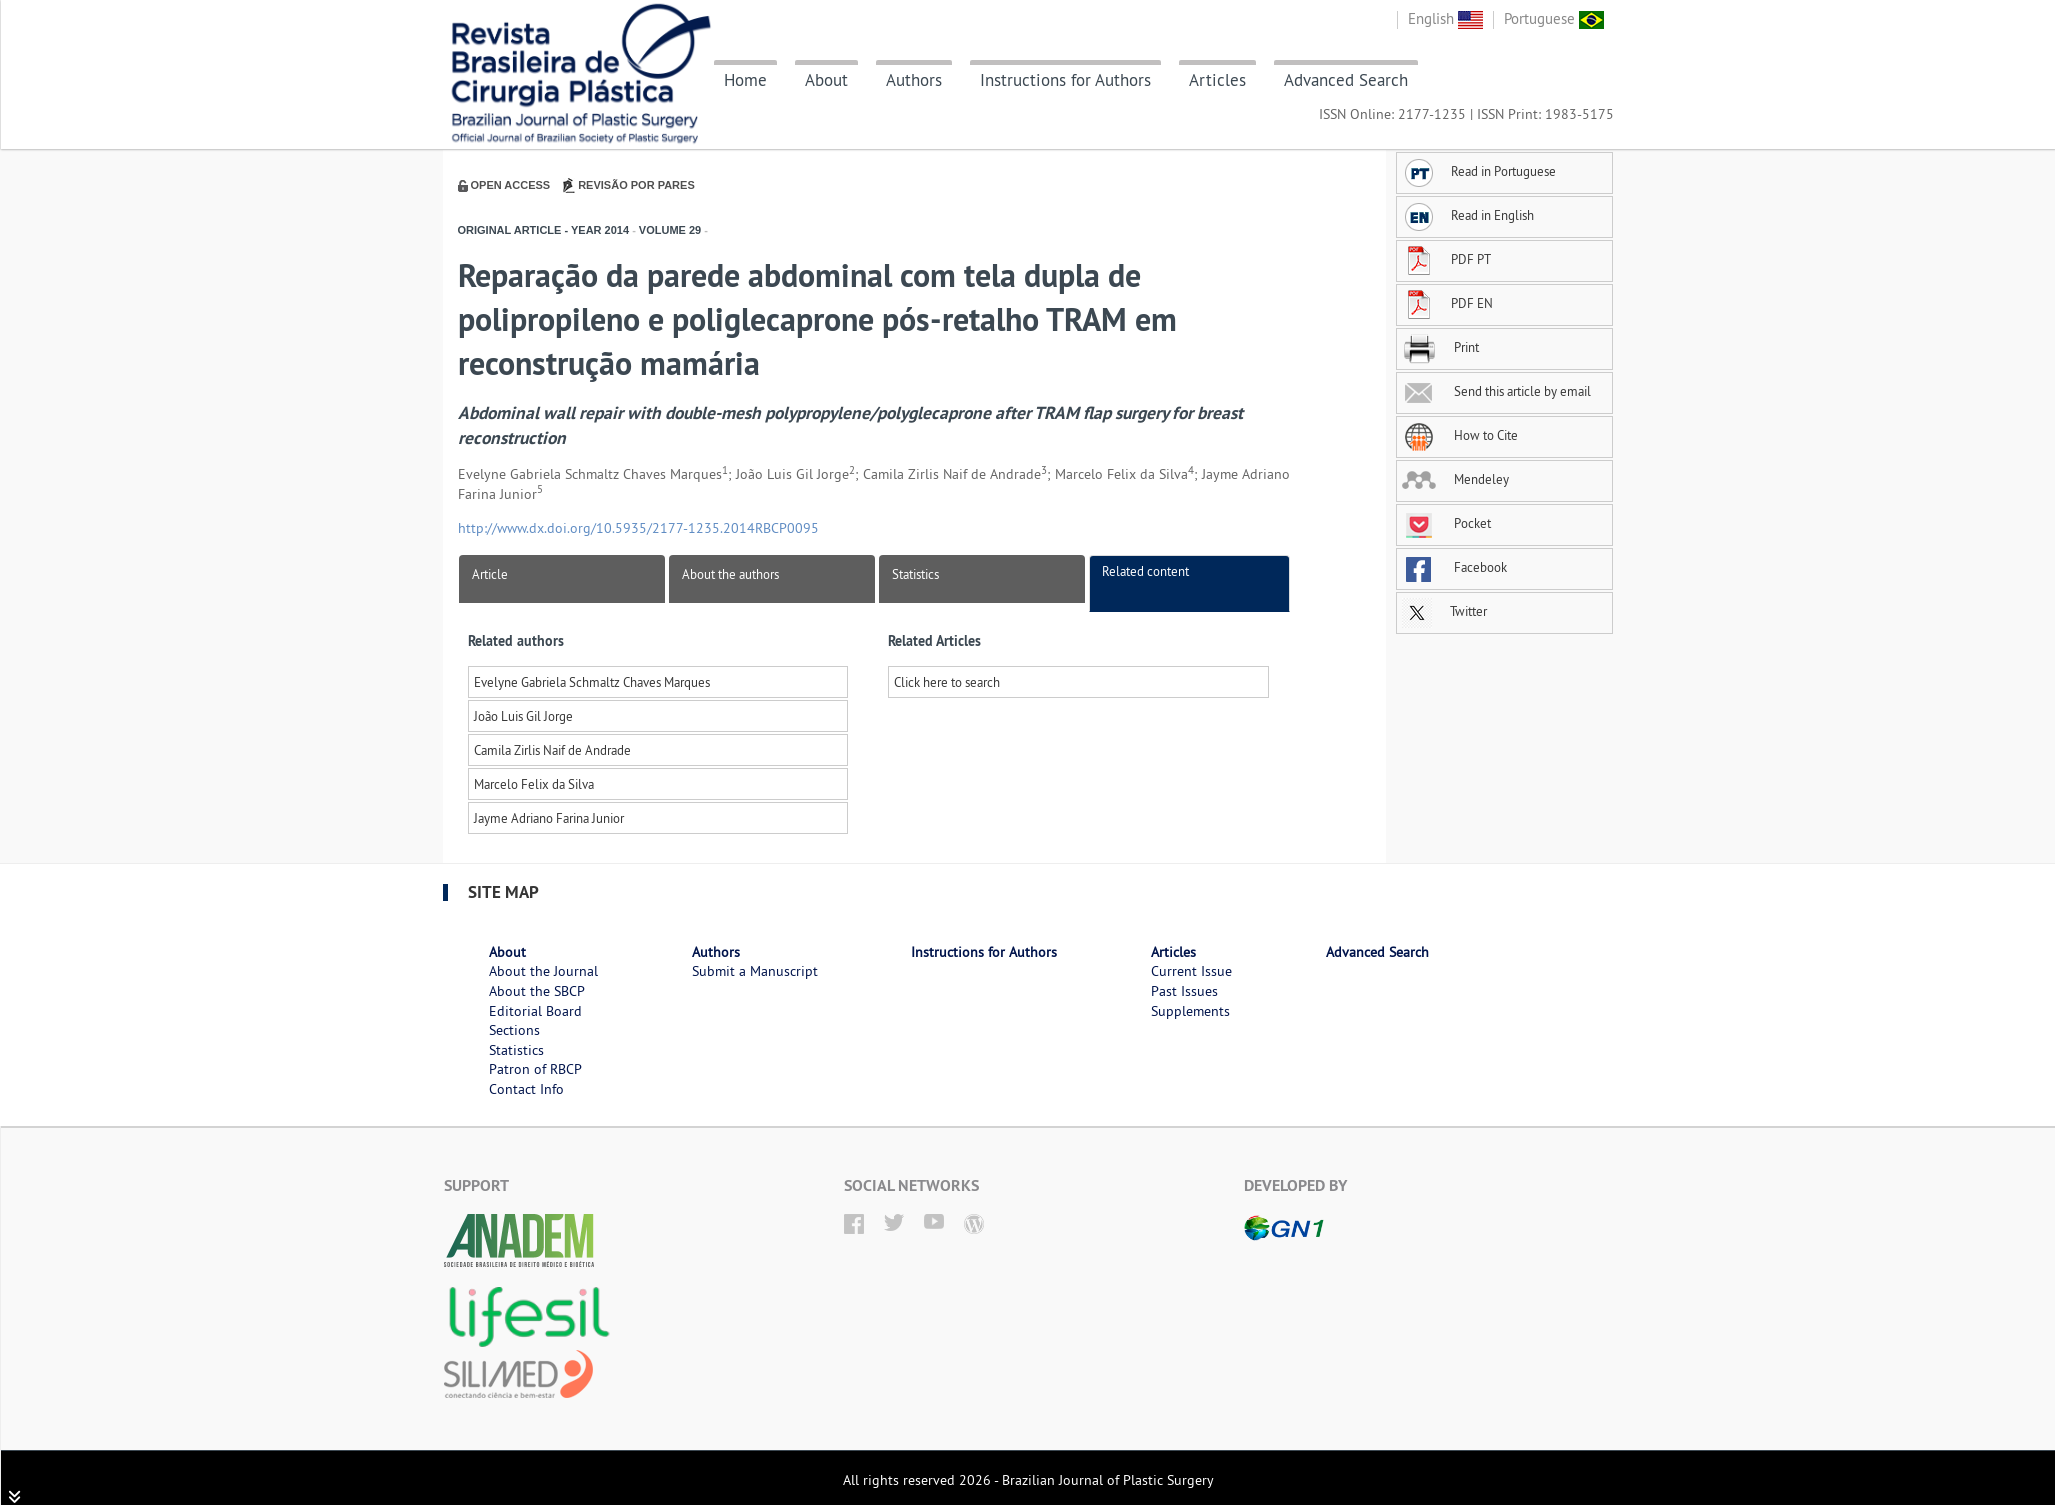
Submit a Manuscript (755, 971)
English (1445, 18)
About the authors (730, 574)
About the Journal (543, 971)
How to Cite (1460, 435)
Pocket (1446, 523)
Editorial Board (535, 1011)
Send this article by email (1496, 391)
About (826, 80)
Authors (914, 80)
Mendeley (1455, 479)
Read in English (1468, 215)
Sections (514, 1030)
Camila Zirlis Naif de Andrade (552, 750)
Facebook (1454, 567)
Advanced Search (1346, 80)
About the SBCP (537, 991)
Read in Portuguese (1479, 171)
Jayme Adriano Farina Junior (549, 818)
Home (745, 80)
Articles (1217, 80)
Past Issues (1184, 991)
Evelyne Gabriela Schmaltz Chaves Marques (592, 682)
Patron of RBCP (535, 1069)
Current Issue (1191, 971)
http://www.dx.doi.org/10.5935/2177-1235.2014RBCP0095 (638, 528)
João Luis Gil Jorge (523, 716)
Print (1440, 347)
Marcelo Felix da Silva (534, 784)
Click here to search (947, 682)
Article (490, 574)
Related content (1145, 571)
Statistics (915, 574)
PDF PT (1446, 259)
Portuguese (1554, 18)
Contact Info (526, 1089)
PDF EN (1447, 303)
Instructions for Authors (1065, 80)
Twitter (1444, 611)
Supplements (1190, 1011)
